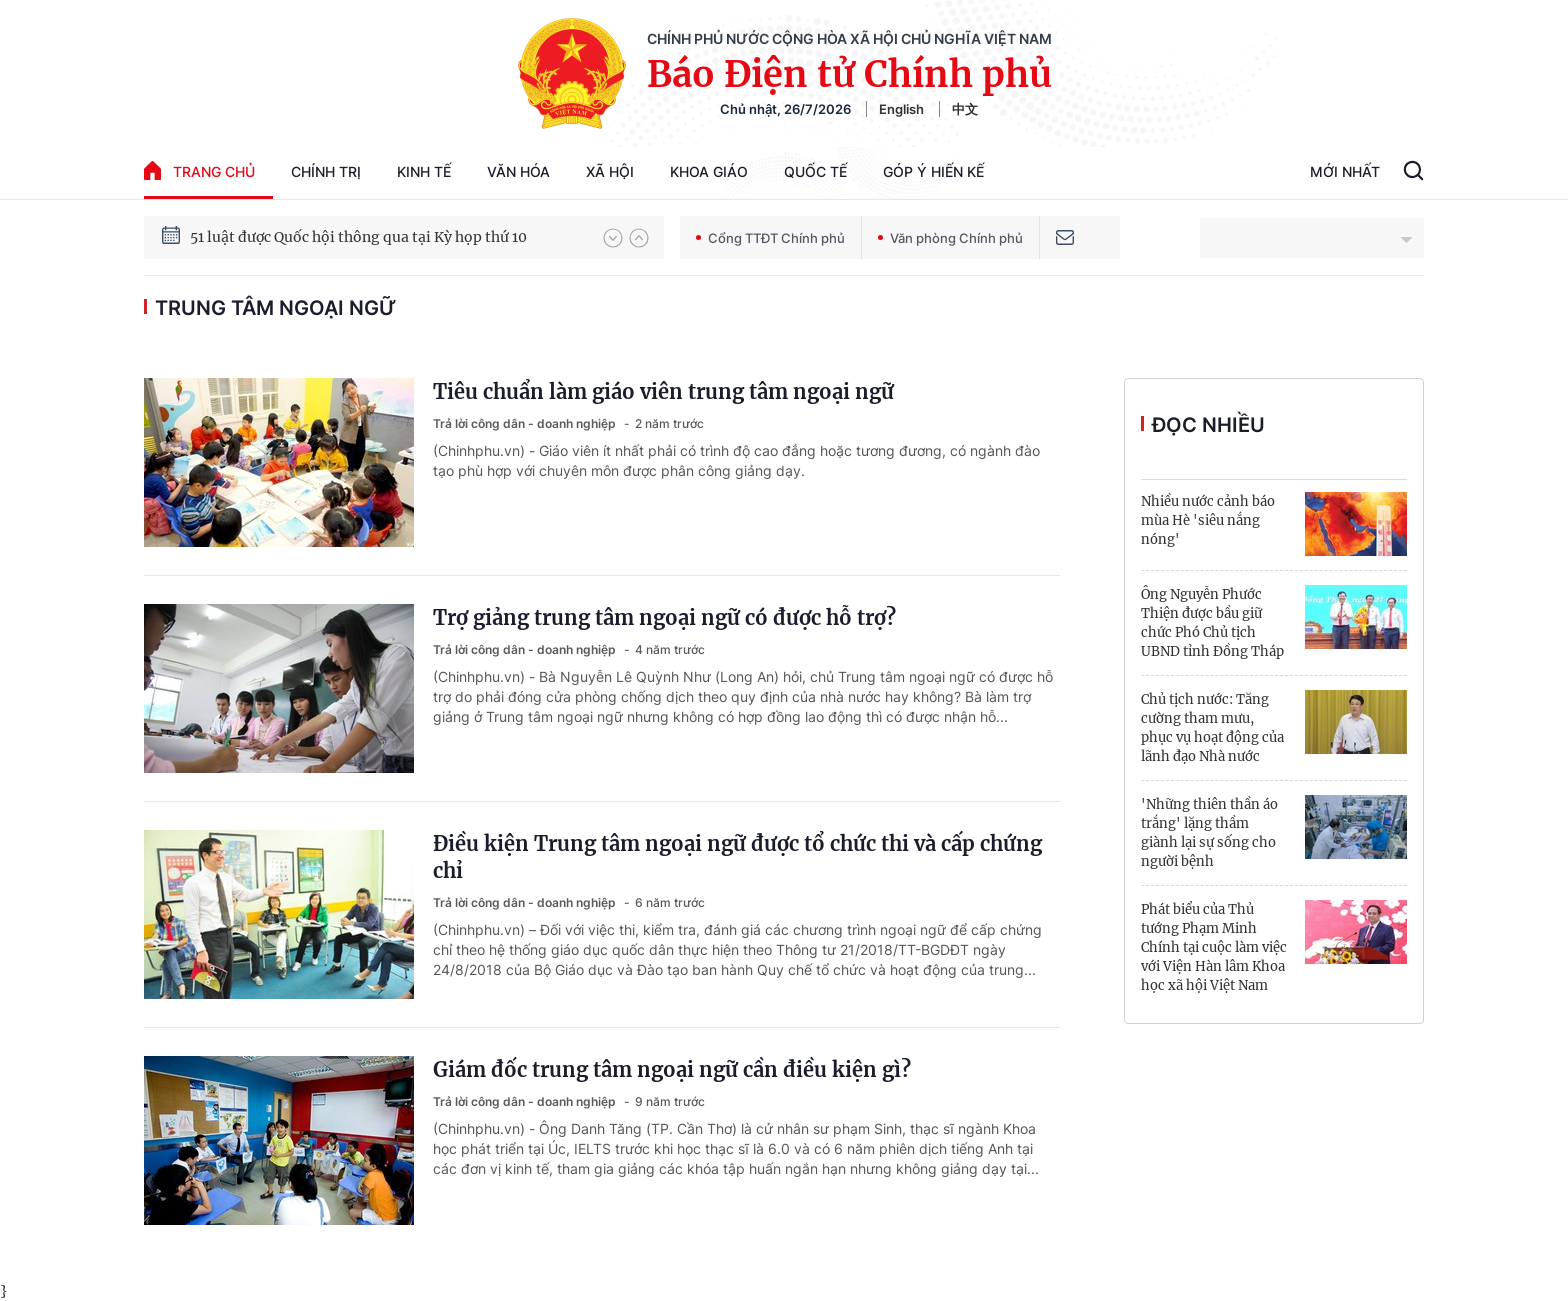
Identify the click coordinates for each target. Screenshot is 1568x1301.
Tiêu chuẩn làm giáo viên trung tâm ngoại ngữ (663, 391)
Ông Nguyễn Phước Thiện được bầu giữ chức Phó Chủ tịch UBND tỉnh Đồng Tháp (1212, 623)
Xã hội (610, 171)
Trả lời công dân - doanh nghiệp (526, 423)
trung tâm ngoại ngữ (275, 308)
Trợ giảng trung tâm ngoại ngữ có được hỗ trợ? (664, 617)
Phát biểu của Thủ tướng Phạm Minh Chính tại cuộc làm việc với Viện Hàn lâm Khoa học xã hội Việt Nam (1214, 947)
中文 (965, 109)
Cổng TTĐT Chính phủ (770, 238)
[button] (613, 238)
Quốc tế (815, 171)
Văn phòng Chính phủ (950, 238)
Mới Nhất (1345, 171)
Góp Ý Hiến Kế (933, 171)
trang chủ (199, 170)
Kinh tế (424, 171)
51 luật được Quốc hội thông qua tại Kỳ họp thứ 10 (358, 247)
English (901, 109)
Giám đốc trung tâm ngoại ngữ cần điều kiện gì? (672, 1069)
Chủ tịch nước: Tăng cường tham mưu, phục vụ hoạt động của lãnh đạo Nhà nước (1212, 728)
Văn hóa (518, 171)
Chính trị (326, 171)
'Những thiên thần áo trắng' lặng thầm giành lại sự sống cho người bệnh (1209, 833)
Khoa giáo (709, 171)
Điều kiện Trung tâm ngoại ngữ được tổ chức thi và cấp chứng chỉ (737, 857)
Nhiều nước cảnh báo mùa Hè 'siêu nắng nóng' (1208, 520)
